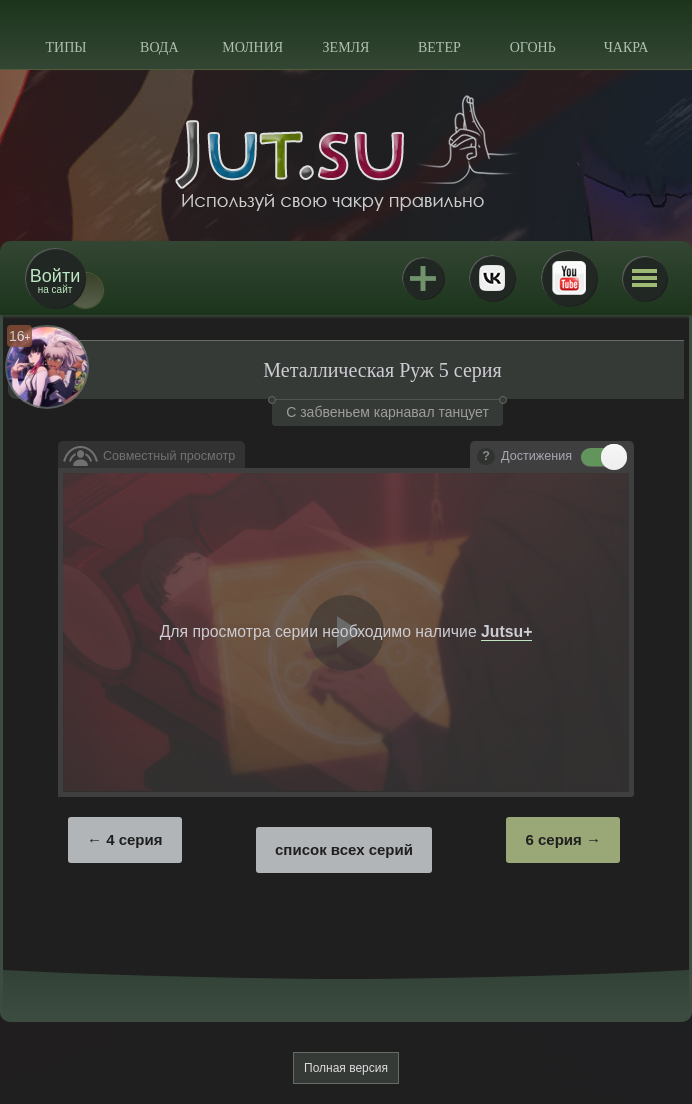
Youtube (569, 278)
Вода (159, 47)
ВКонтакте (492, 278)
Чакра (626, 47)
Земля (346, 47)
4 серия (134, 839)
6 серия (553, 839)
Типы (65, 47)
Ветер (439, 47)
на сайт (55, 280)
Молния (252, 47)
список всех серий (344, 849)
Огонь (533, 47)
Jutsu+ (423, 278)
